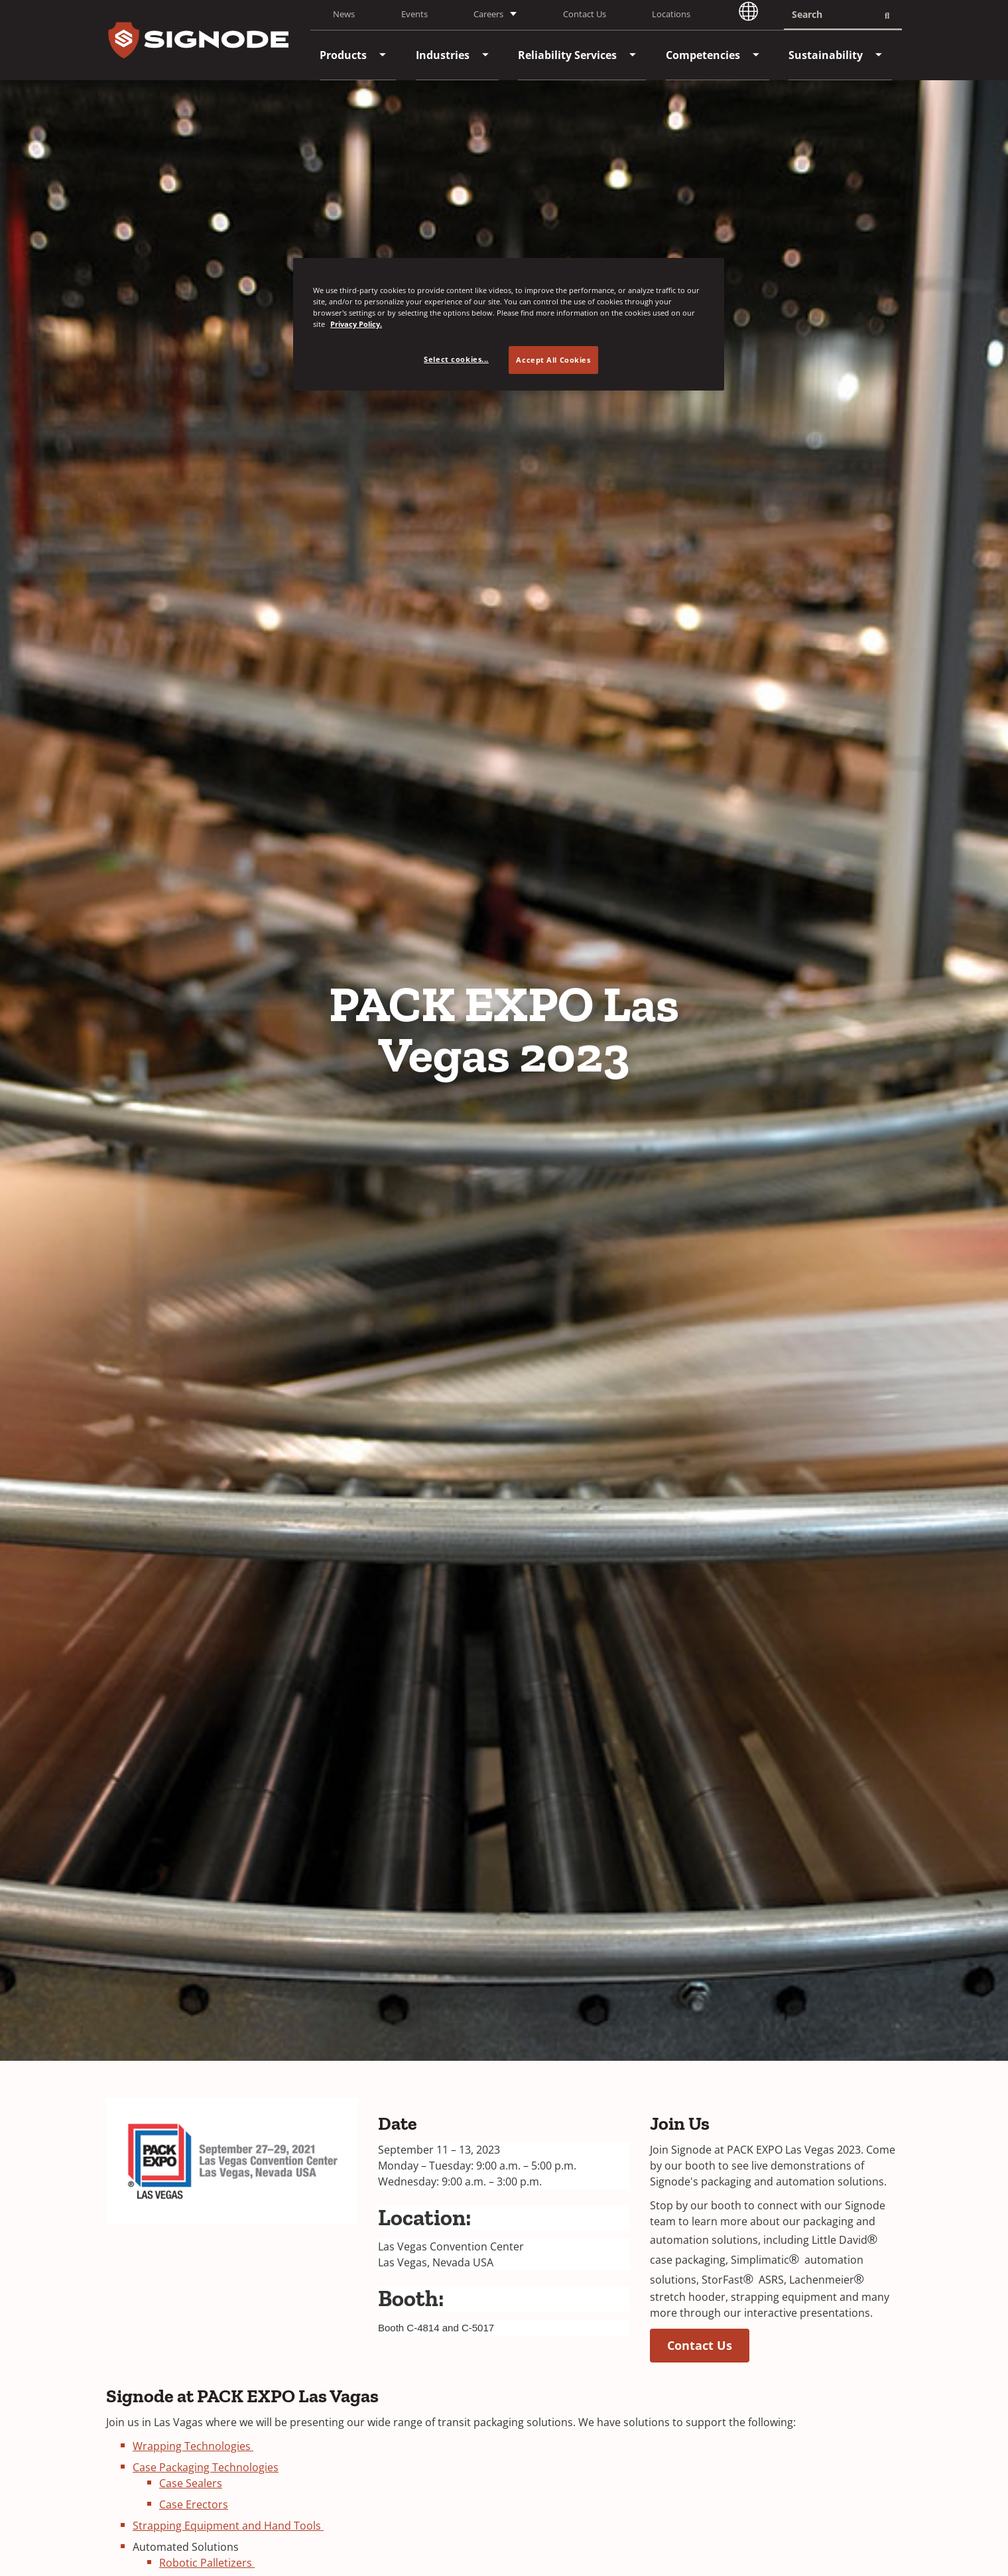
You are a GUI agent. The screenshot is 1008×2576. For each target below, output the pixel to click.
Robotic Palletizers (207, 2562)
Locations (671, 14)
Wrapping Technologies (193, 2446)
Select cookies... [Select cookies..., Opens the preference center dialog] (456, 359)
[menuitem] (343, 55)
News (344, 14)
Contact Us (584, 14)
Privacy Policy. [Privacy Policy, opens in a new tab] (356, 324)
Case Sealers (190, 2483)
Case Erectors (193, 2504)
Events (414, 14)
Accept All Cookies (553, 360)
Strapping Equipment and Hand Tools (228, 2525)
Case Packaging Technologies (206, 2467)
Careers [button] (488, 14)
